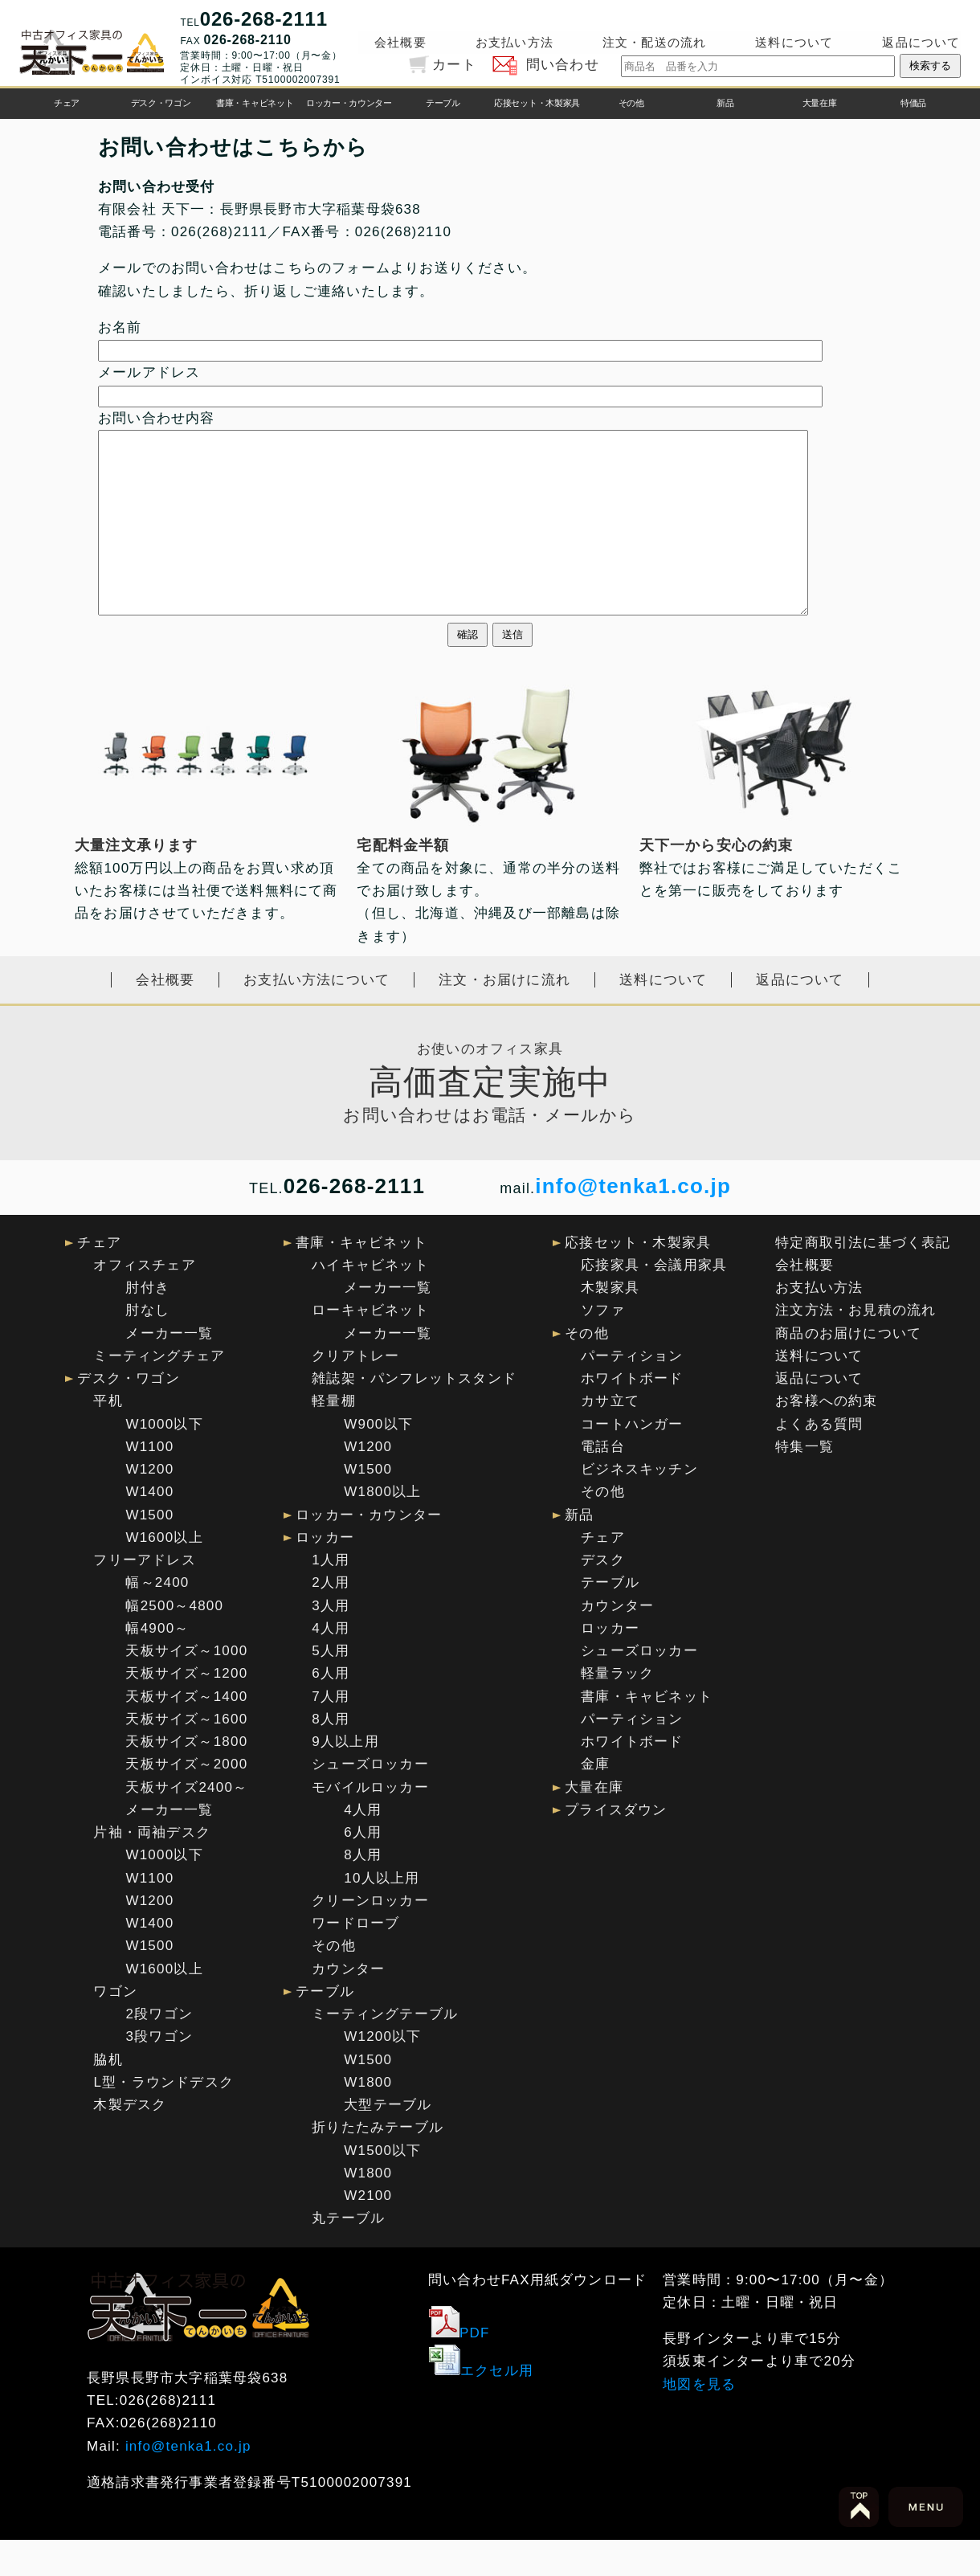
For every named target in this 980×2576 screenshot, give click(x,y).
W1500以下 (382, 2186)
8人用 (330, 1755)
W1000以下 (163, 1460)
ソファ (603, 1346)
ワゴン (115, 2027)
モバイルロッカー (370, 1823)
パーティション (632, 1392)
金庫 (595, 1800)
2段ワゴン (158, 2050)
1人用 (330, 1596)
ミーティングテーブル (385, 2050)
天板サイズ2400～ (186, 1823)
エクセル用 (480, 2406)
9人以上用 (345, 1777)
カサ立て (610, 1437)
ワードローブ (355, 1959)
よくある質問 (819, 1460)
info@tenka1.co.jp (633, 1222)
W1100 (149, 1482)
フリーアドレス (144, 1596)
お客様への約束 (826, 1437)
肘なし (147, 1346)
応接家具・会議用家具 (654, 1301)
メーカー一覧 (169, 1369)
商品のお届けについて (848, 1369)
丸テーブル (348, 2254)
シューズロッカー (370, 1800)
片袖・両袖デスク (151, 1868)
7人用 (330, 1732)
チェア (67, 103)
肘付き (147, 1323)
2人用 (330, 1618)
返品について (921, 42)
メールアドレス (149, 372)
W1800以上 (382, 1527)
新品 (725, 103)
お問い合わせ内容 (156, 418)
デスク (603, 1596)
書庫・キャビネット (254, 103)
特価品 (913, 103)
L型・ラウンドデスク (163, 2118)
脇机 (107, 2096)
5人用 (330, 1687)
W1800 (368, 2118)
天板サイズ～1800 (186, 1777)
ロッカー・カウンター (349, 103)
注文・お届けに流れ (504, 1016)
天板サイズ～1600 (186, 1755)
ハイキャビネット (370, 1301)
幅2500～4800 (174, 1642)
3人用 (330, 1642)
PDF (459, 2369)
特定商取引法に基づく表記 (862, 1278)
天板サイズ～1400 (186, 1732)
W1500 (149, 1551)
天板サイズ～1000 (186, 1687)
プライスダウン (616, 1846)
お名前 (120, 327)
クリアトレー (355, 1392)
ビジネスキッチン (639, 1505)
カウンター (348, 2005)
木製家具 (610, 1323)
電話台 (603, 1482)
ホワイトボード (632, 1414)
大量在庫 (819, 103)
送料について (794, 42)
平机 (107, 1437)
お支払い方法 (514, 42)
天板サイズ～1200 (186, 1709)
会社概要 (400, 42)
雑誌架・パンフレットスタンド (414, 1414)
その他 (631, 103)
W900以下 (378, 1460)
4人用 (330, 1664)
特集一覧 (804, 1482)
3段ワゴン (158, 2072)
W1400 (149, 1527)
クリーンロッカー (370, 1936)
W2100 (368, 2231)
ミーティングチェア (159, 1392)
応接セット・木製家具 (537, 103)
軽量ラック (617, 1709)
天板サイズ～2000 (186, 1800)
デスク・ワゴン (161, 103)
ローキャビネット (370, 1346)
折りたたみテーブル (377, 2163)
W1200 (149, 1505)
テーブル (443, 103)
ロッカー (325, 1573)
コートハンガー (632, 1460)
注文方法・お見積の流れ (855, 1346)
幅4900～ (157, 1664)
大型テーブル (387, 2141)
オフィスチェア (144, 1301)
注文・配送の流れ (654, 42)
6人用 (330, 1709)
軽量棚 (334, 1437)
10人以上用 (381, 1914)
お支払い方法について (316, 1016)
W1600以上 (163, 1573)
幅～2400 (157, 1618)
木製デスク (129, 2141)
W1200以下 (382, 2072)
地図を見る (699, 2420)
